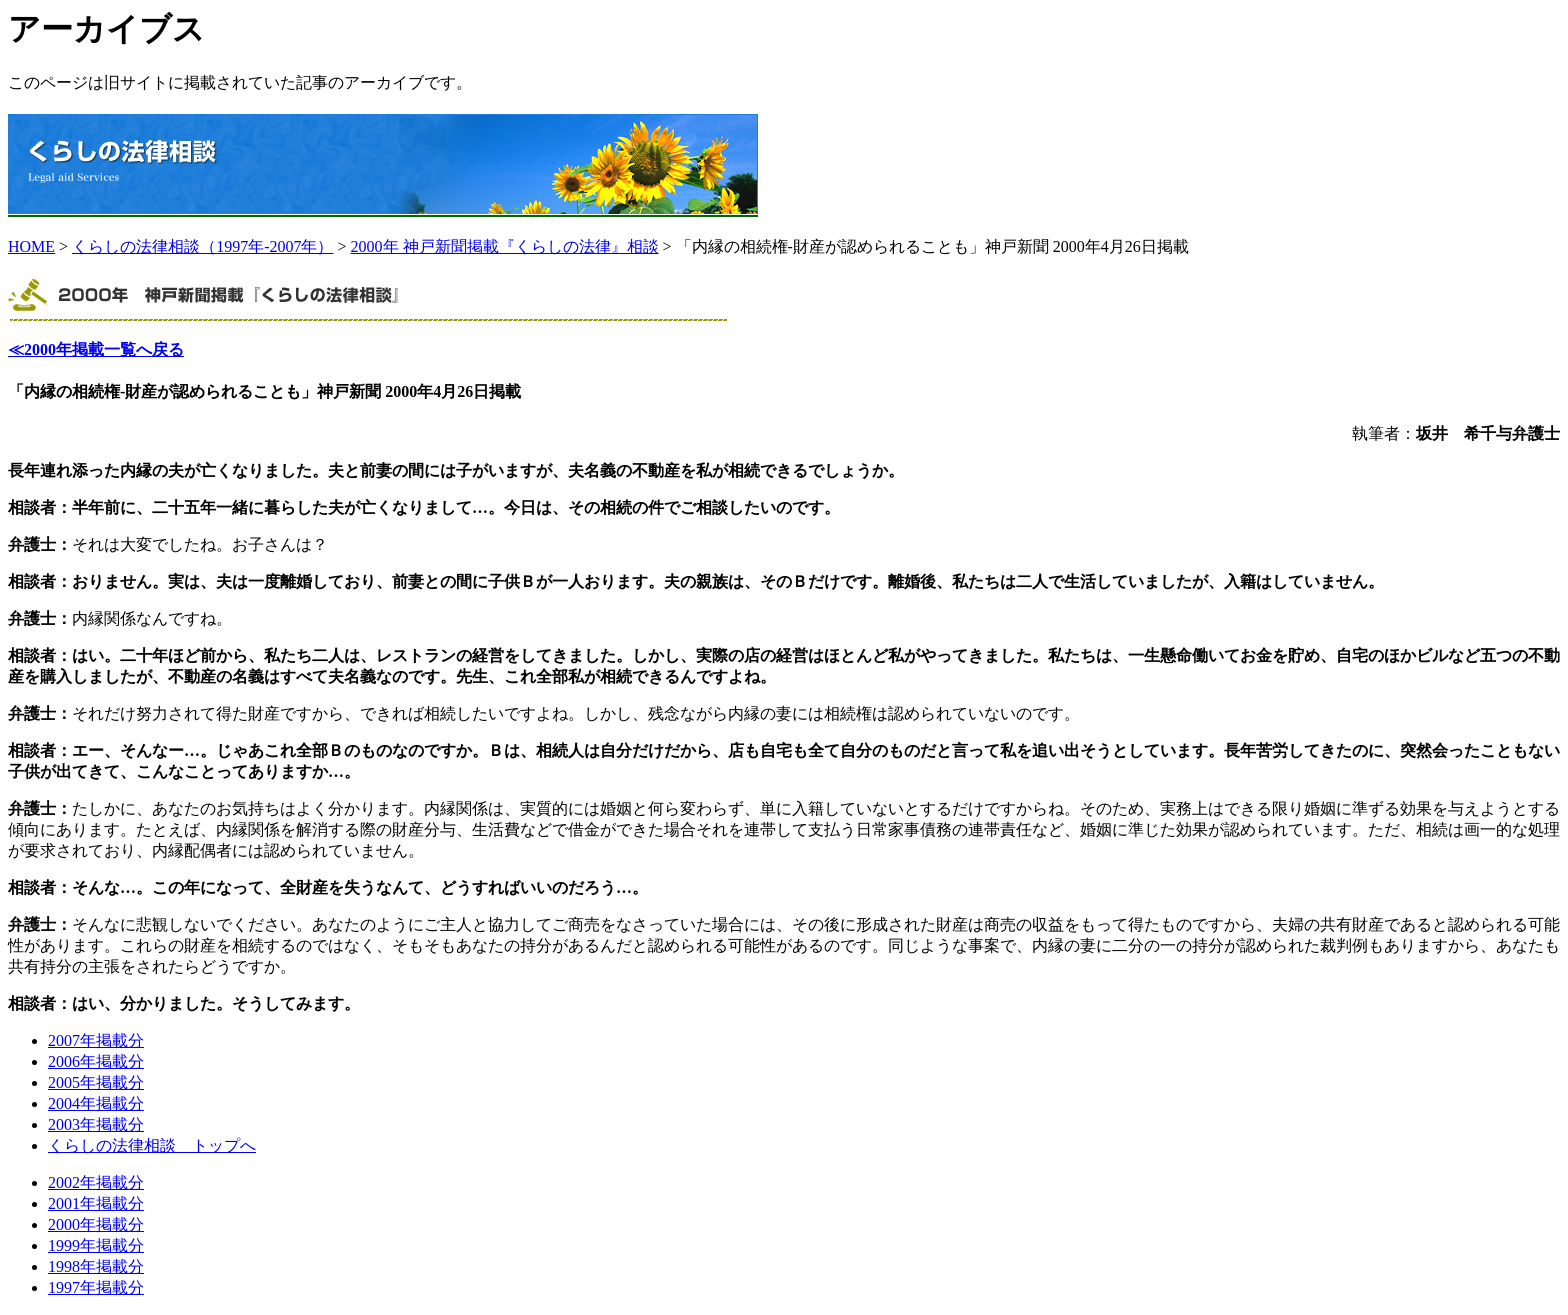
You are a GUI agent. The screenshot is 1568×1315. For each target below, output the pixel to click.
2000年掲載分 (96, 1224)
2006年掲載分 (96, 1061)
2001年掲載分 (96, 1203)
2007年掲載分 (96, 1040)
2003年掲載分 (96, 1124)
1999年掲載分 (96, 1245)
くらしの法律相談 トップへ (152, 1145)
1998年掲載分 (96, 1266)
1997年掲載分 (96, 1287)
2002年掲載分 (96, 1182)
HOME (31, 246)
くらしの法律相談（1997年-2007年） (202, 246)
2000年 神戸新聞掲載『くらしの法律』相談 (505, 246)
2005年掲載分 (96, 1082)
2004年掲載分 (96, 1103)
